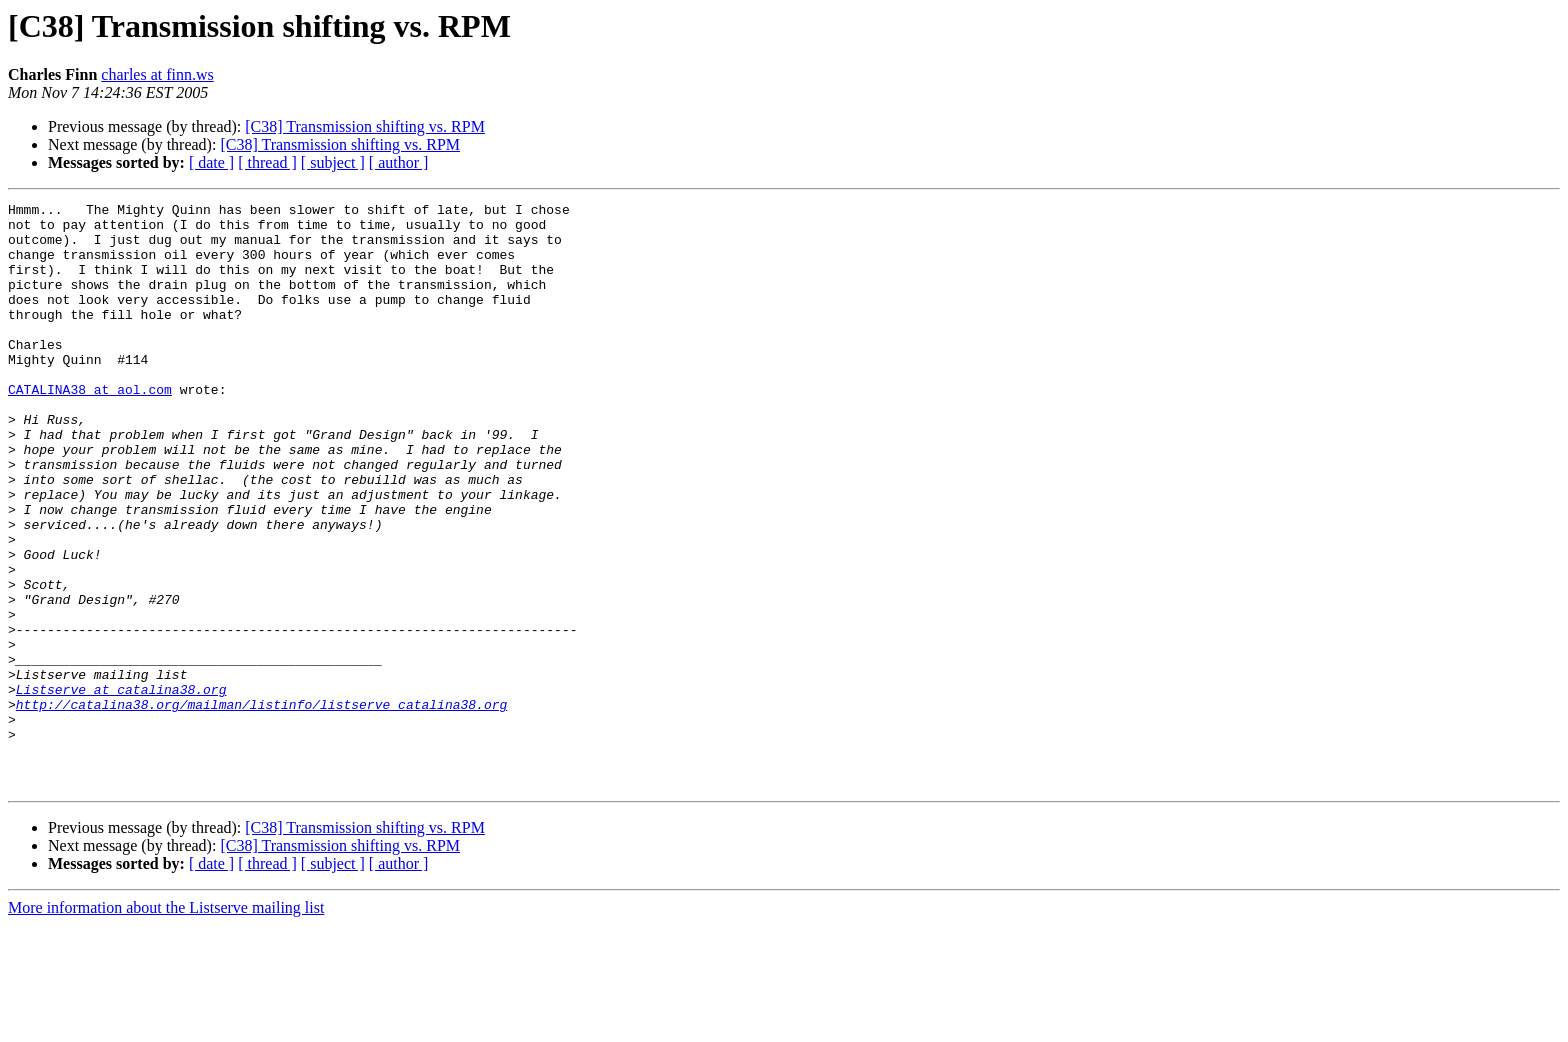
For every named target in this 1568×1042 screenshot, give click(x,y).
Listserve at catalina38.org (121, 788)
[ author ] (399, 162)
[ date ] (211, 162)
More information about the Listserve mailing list (166, 1024)
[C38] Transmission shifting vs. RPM (365, 126)
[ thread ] (267, 162)
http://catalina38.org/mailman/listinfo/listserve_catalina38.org (261, 806)
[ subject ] (333, 162)
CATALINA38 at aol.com (90, 428)
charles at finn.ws (157, 74)
